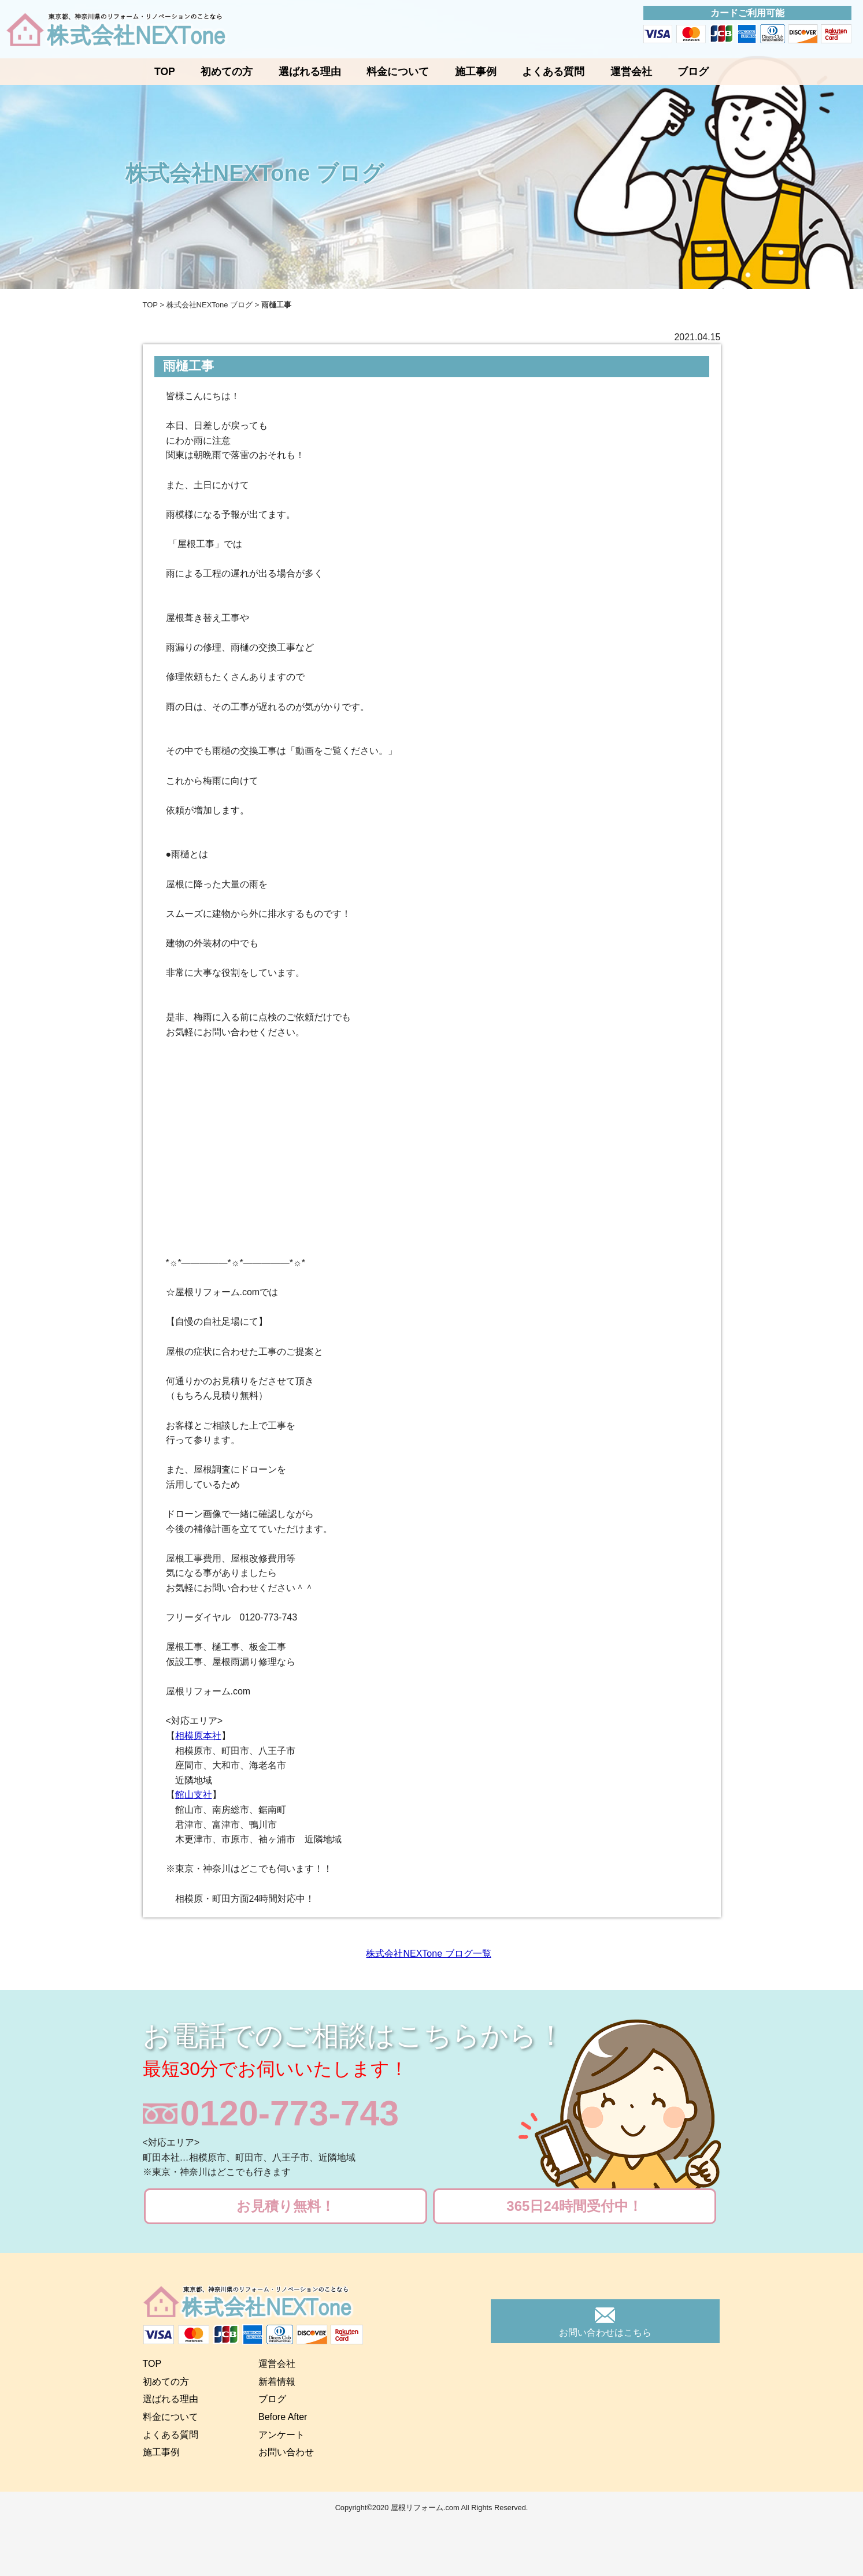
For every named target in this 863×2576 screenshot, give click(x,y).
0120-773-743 (289, 2113)
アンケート (281, 2435)
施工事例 (476, 71)
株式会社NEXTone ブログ (209, 304)
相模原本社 (198, 1736)
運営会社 (631, 71)
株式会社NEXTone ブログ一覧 (428, 1953)
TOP (164, 71)
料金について (397, 71)
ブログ (693, 71)
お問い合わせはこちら (605, 2332)
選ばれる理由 (310, 71)
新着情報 (276, 2382)
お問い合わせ (286, 2452)
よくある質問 (553, 71)
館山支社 (193, 1795)
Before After (283, 2417)
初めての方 (227, 71)
